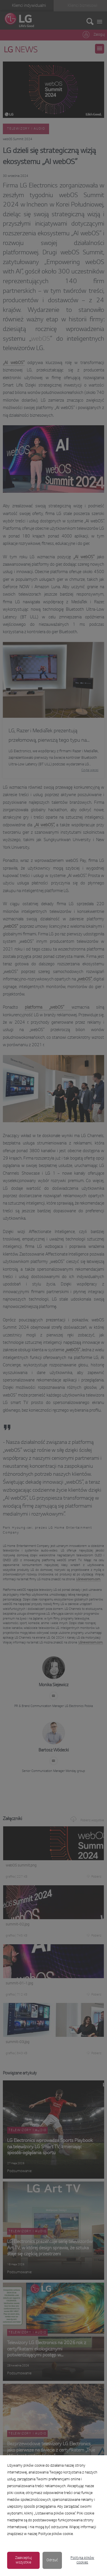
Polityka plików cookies (82, 2560)
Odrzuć (52, 2560)
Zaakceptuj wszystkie (23, 2560)
